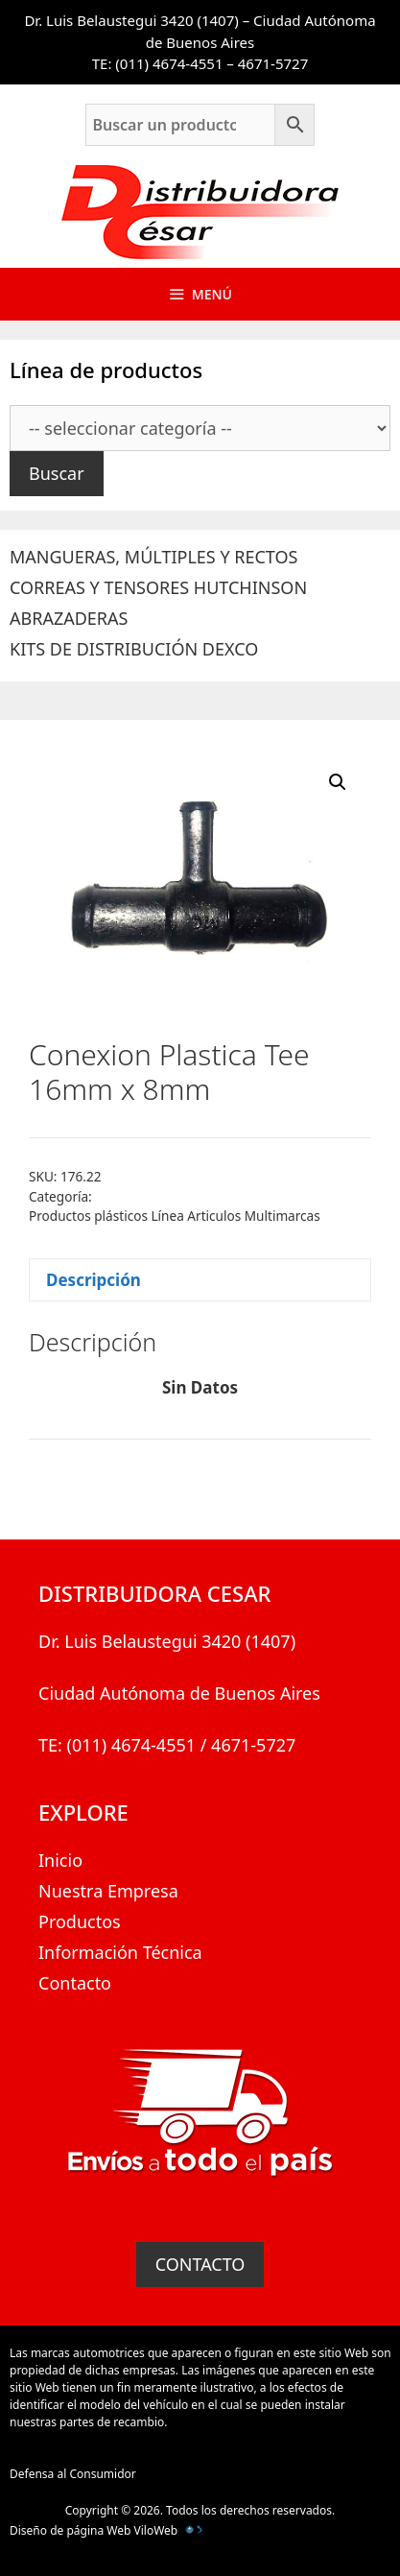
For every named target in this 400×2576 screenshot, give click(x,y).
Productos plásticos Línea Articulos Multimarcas (174, 1215)
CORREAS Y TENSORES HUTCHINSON (158, 587)
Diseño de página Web (70, 2530)
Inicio (60, 1860)
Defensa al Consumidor (73, 2474)
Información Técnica (120, 1952)
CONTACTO (200, 2264)
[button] (337, 782)
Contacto (74, 1982)
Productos (79, 1921)
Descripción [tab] (93, 1280)
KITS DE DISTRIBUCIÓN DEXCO (134, 648)
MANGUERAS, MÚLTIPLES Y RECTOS (153, 556)
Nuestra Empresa (108, 1890)
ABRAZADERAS (69, 618)
